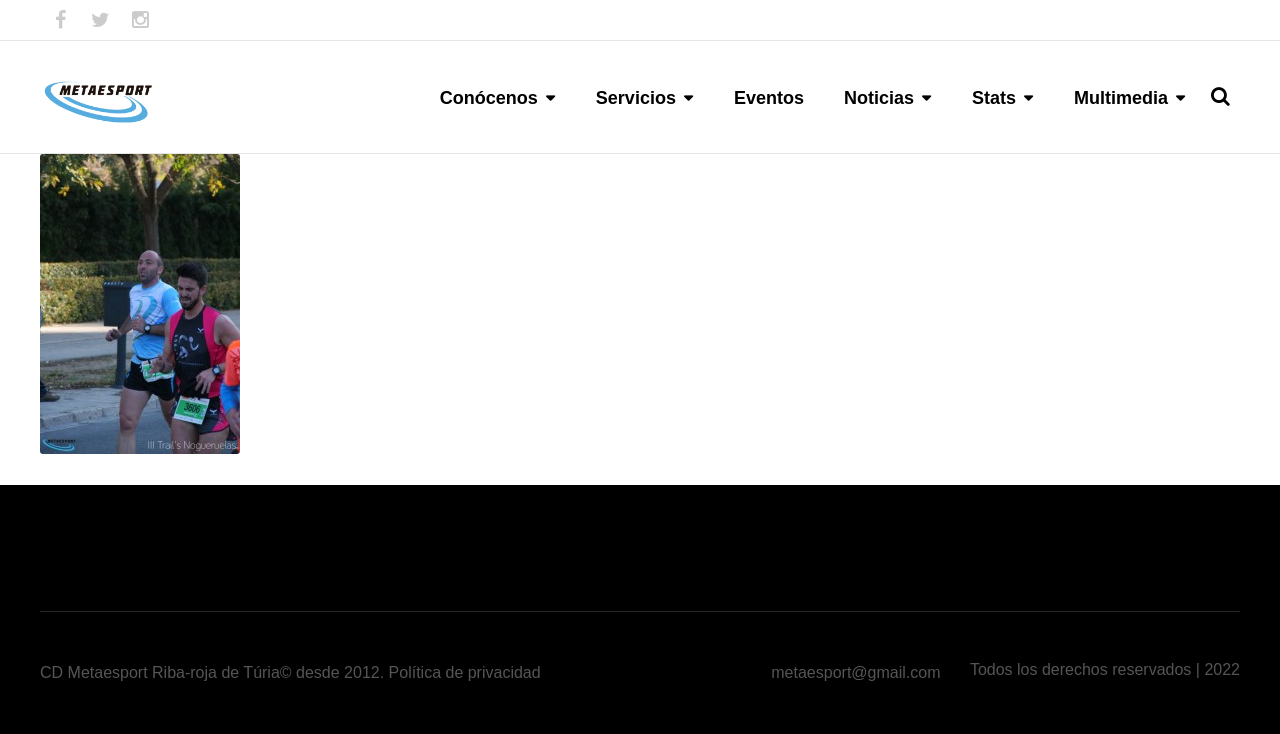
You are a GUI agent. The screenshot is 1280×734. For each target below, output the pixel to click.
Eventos (769, 98)
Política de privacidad (465, 672)
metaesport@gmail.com (855, 672)
